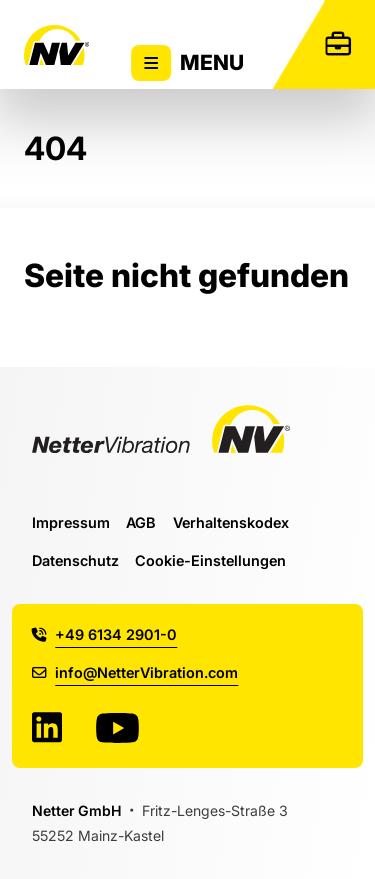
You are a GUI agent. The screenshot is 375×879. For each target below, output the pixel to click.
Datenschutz (75, 560)
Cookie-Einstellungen (210, 560)
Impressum (71, 522)
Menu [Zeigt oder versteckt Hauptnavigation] (188, 63)
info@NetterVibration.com (135, 672)
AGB (141, 522)
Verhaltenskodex (231, 522)
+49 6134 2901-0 (104, 634)
